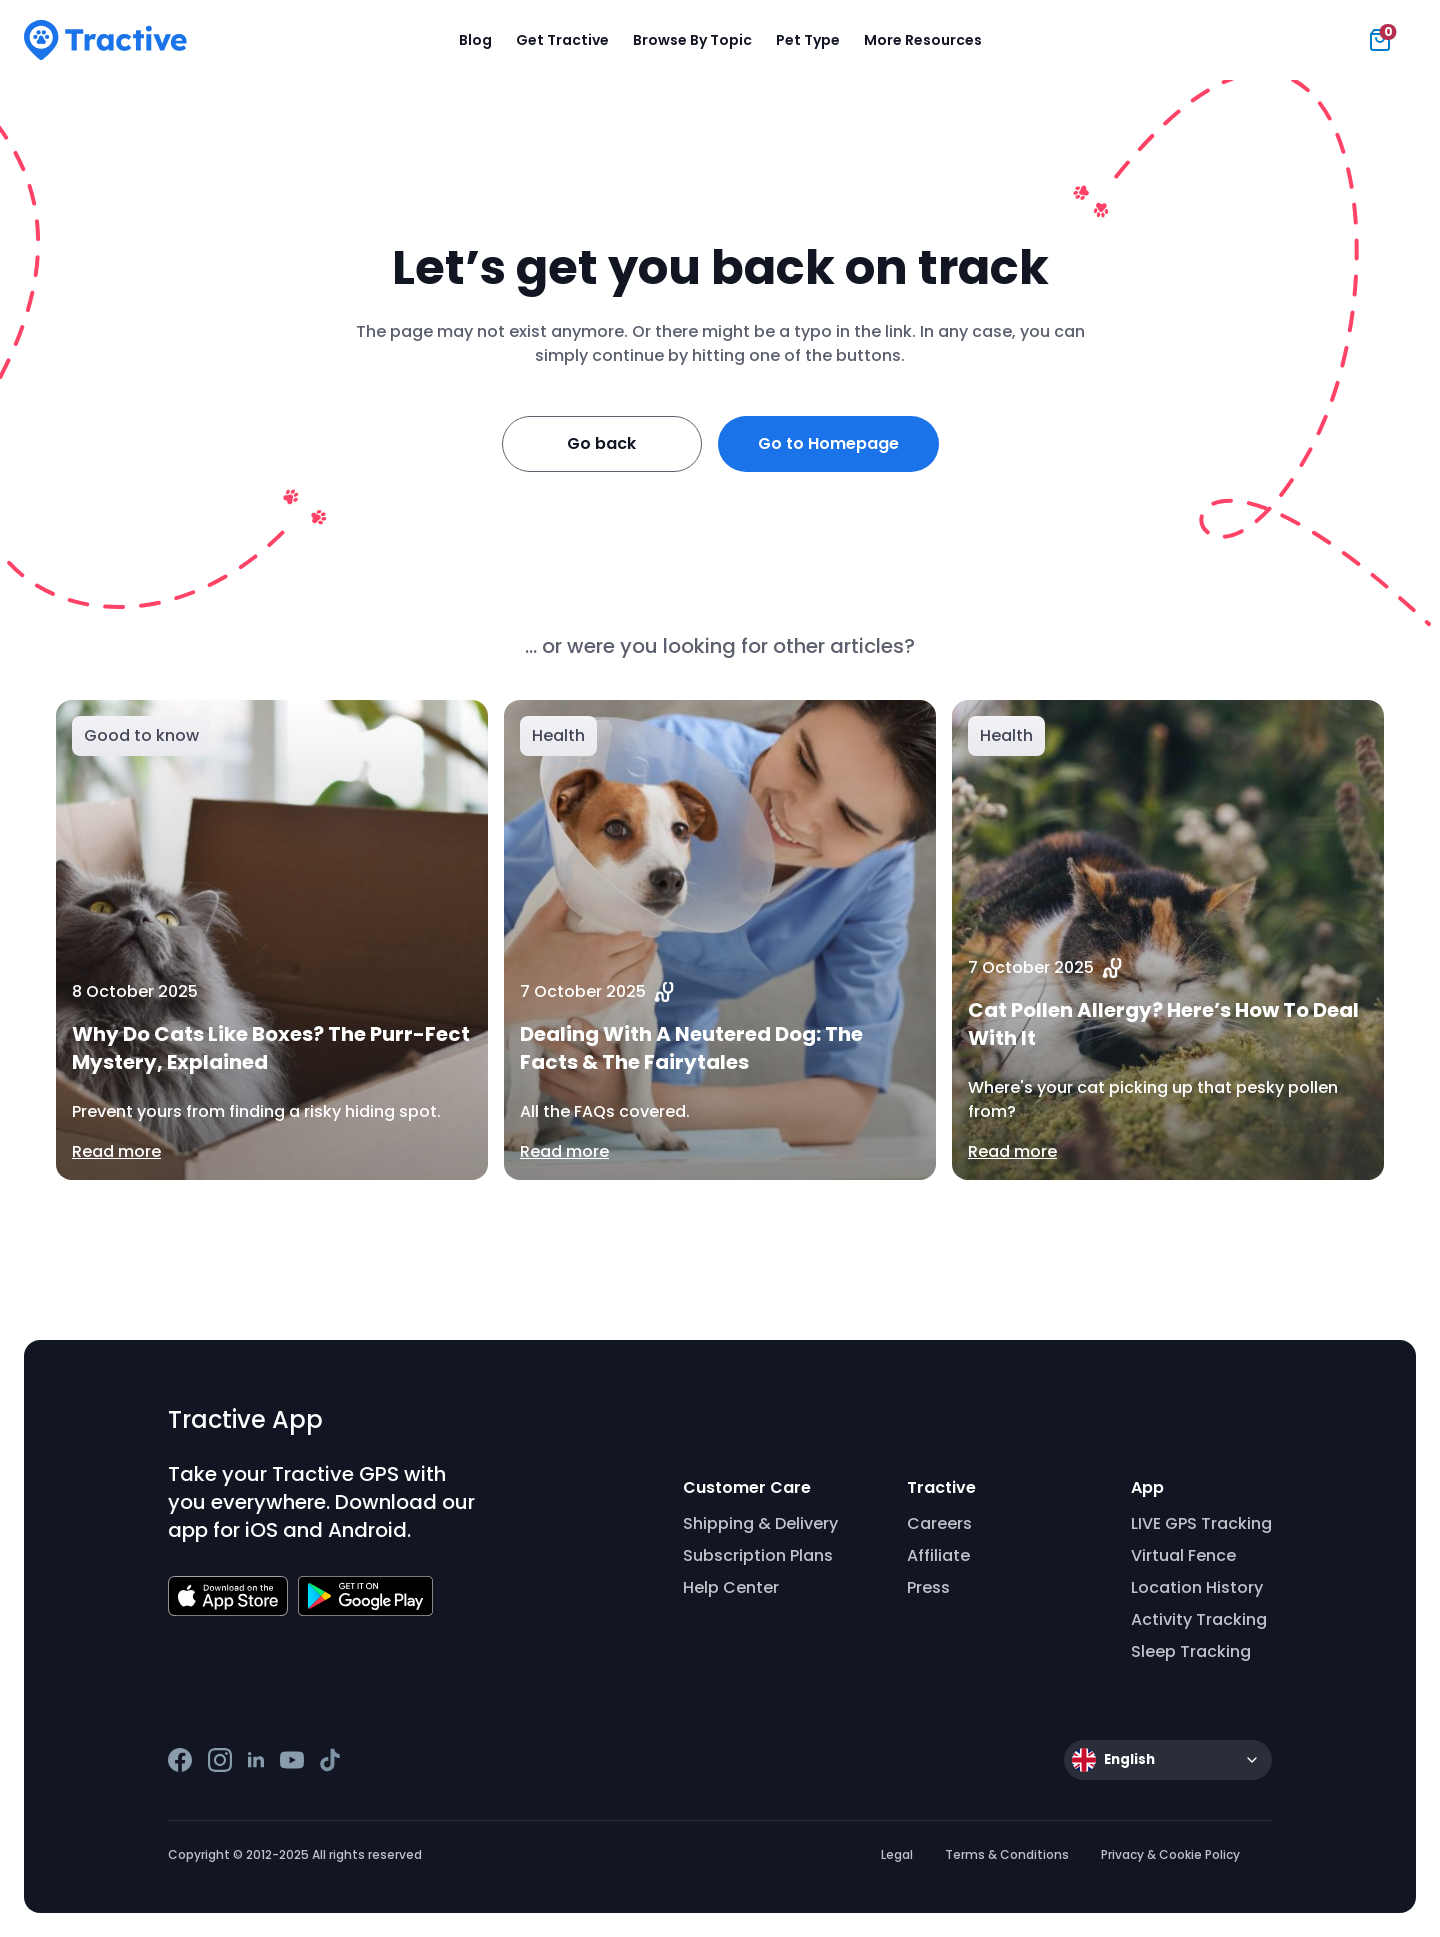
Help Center (731, 1587)
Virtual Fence (1183, 1555)
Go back (601, 443)
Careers (939, 1523)
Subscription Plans (758, 1555)
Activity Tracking (1199, 1619)
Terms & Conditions (1007, 1854)
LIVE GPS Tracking (1201, 1523)
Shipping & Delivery (760, 1523)
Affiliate (938, 1555)
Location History (1197, 1587)
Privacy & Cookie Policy (1170, 1854)
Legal (897, 1854)
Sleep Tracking (1191, 1651)
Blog (475, 40)
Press (928, 1587)
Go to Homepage (828, 443)
